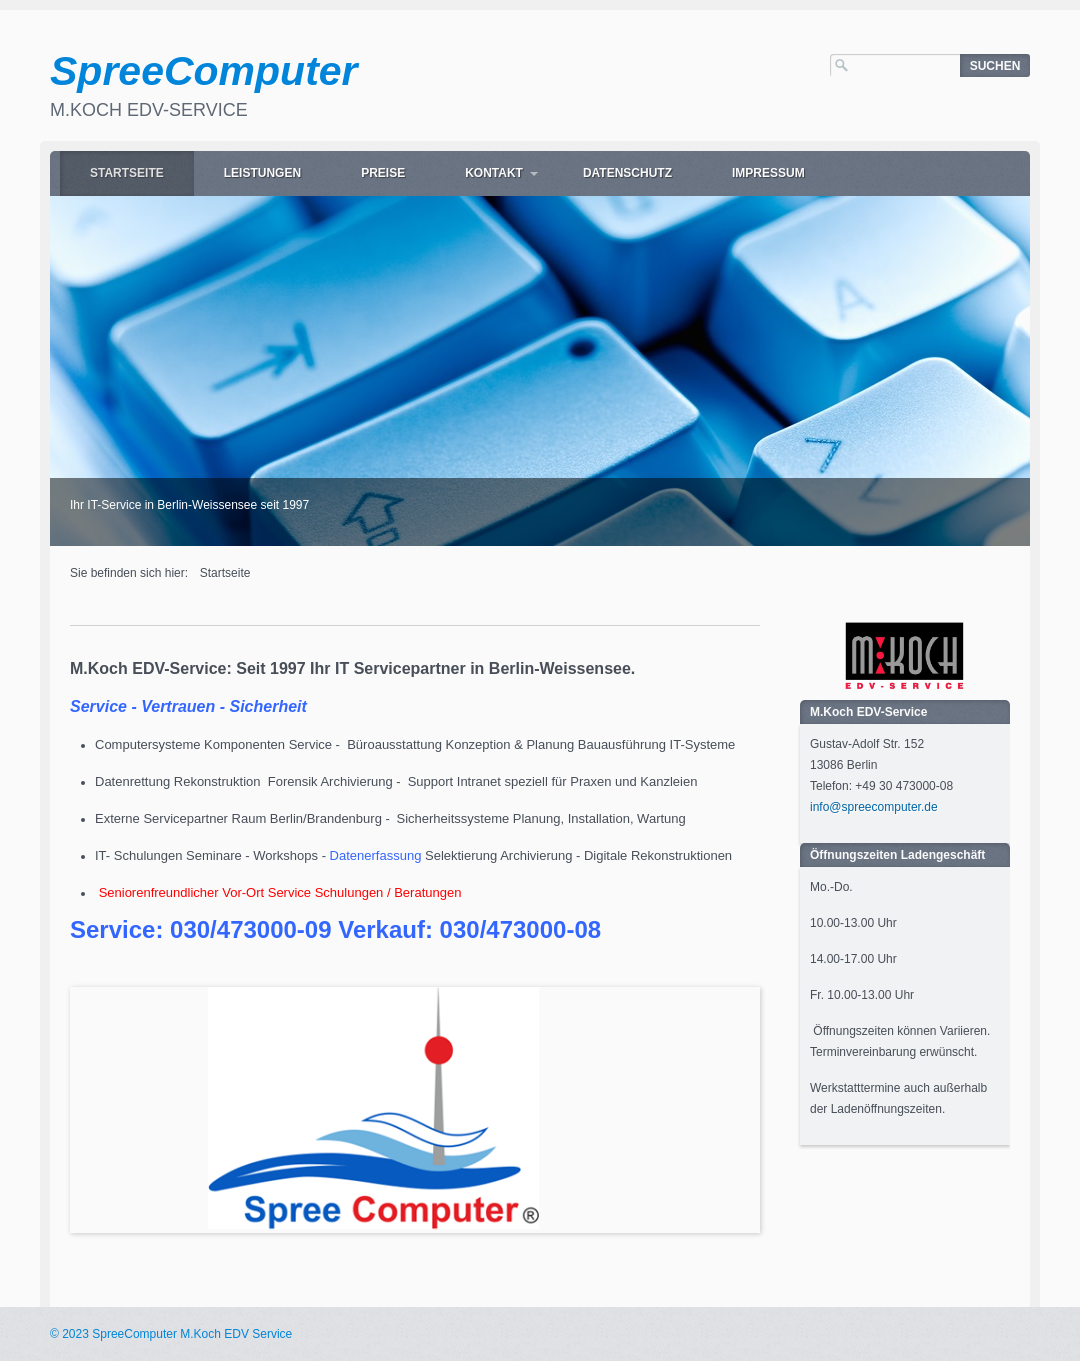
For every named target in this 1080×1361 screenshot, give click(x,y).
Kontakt (494, 173)
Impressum (768, 173)
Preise (383, 173)
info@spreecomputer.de (874, 807)
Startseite (127, 173)
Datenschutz (627, 173)
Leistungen (262, 173)
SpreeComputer (204, 71)
